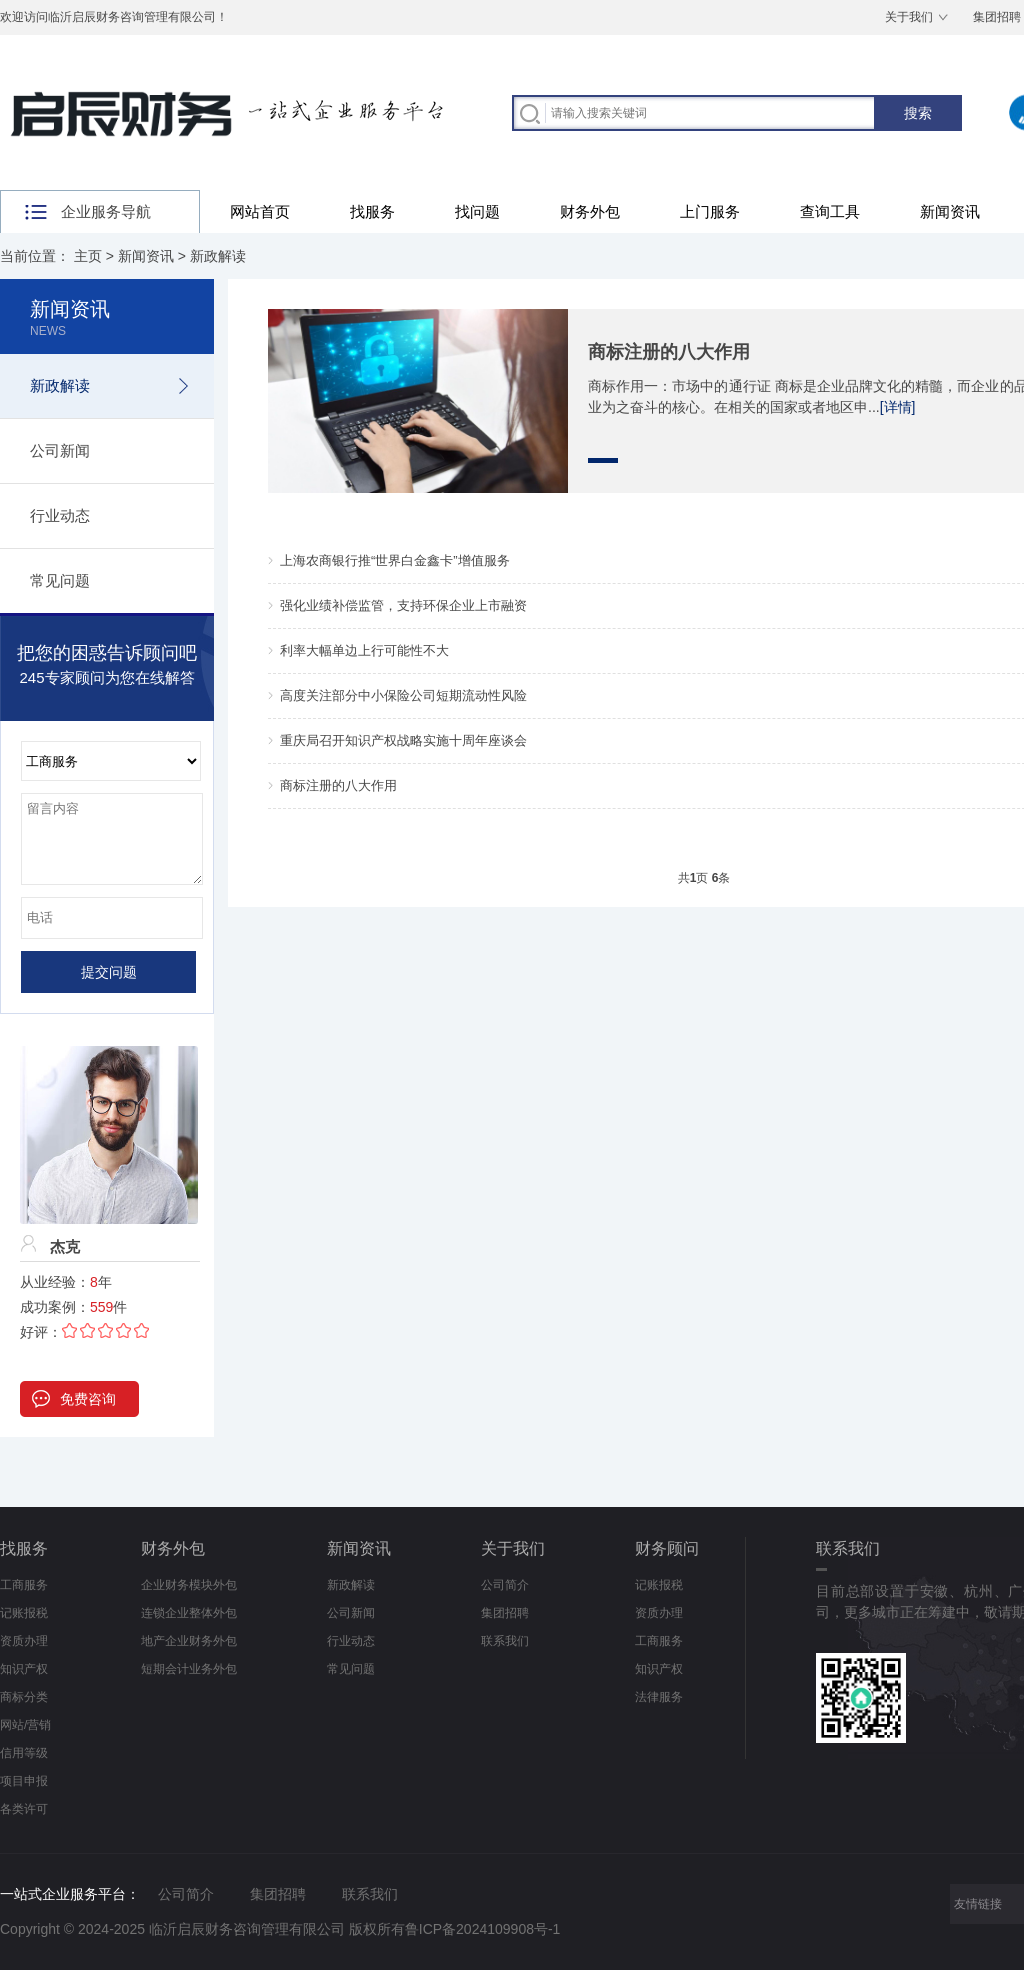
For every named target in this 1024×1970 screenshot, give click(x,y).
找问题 (477, 211)
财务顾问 (667, 1548)
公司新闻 (60, 450)
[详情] (898, 407)
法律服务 (659, 1697)
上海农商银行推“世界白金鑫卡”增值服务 (395, 560)
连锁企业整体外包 (189, 1613)
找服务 (372, 211)
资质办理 (24, 1641)
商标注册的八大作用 (669, 352)
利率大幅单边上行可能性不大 (364, 650)
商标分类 (24, 1697)
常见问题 (60, 580)
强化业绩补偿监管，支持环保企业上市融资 (403, 605)
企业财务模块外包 (189, 1585)
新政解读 (218, 256)
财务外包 (590, 211)
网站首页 (260, 211)
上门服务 (710, 211)
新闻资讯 (950, 211)
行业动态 (60, 515)
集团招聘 (505, 1613)
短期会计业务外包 (189, 1669)
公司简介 (505, 1585)
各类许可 (24, 1809)
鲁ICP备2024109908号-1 (483, 1929)
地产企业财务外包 (189, 1641)
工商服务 (24, 1585)
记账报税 (24, 1613)
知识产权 (24, 1669)
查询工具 (830, 211)
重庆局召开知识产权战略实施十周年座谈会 (403, 740)
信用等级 (24, 1753)
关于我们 (909, 17)
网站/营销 (25, 1725)
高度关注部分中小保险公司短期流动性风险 (403, 695)
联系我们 (505, 1641)
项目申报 (24, 1781)
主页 (88, 256)
